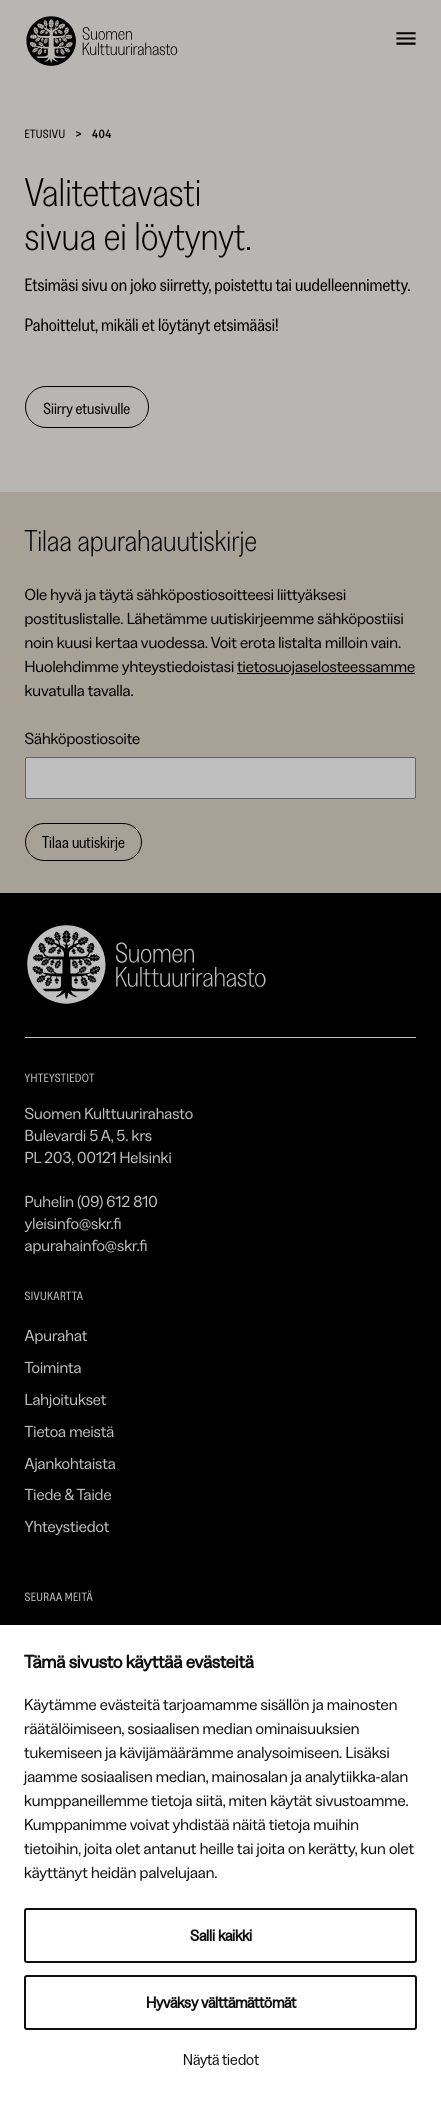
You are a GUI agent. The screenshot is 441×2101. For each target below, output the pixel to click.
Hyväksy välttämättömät (221, 2002)
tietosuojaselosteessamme (326, 666)
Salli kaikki (221, 1935)
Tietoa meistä (70, 1431)
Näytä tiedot (221, 2059)
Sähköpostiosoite (83, 738)
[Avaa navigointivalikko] (406, 41)
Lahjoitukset (66, 1399)
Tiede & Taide (68, 1494)
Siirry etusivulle (86, 408)
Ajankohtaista (70, 1463)
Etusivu (45, 133)
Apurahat (56, 1335)
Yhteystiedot (67, 1526)
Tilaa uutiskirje (83, 842)
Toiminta (53, 1367)
